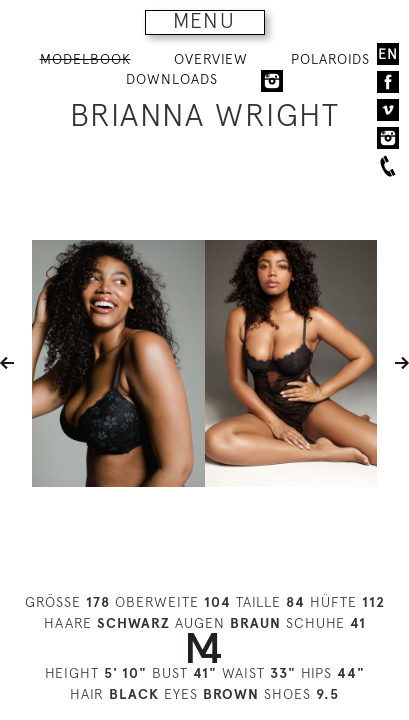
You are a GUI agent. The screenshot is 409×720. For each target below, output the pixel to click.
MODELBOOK (85, 59)
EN (388, 54)
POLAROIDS (330, 59)
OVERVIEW (211, 59)
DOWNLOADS (172, 79)
